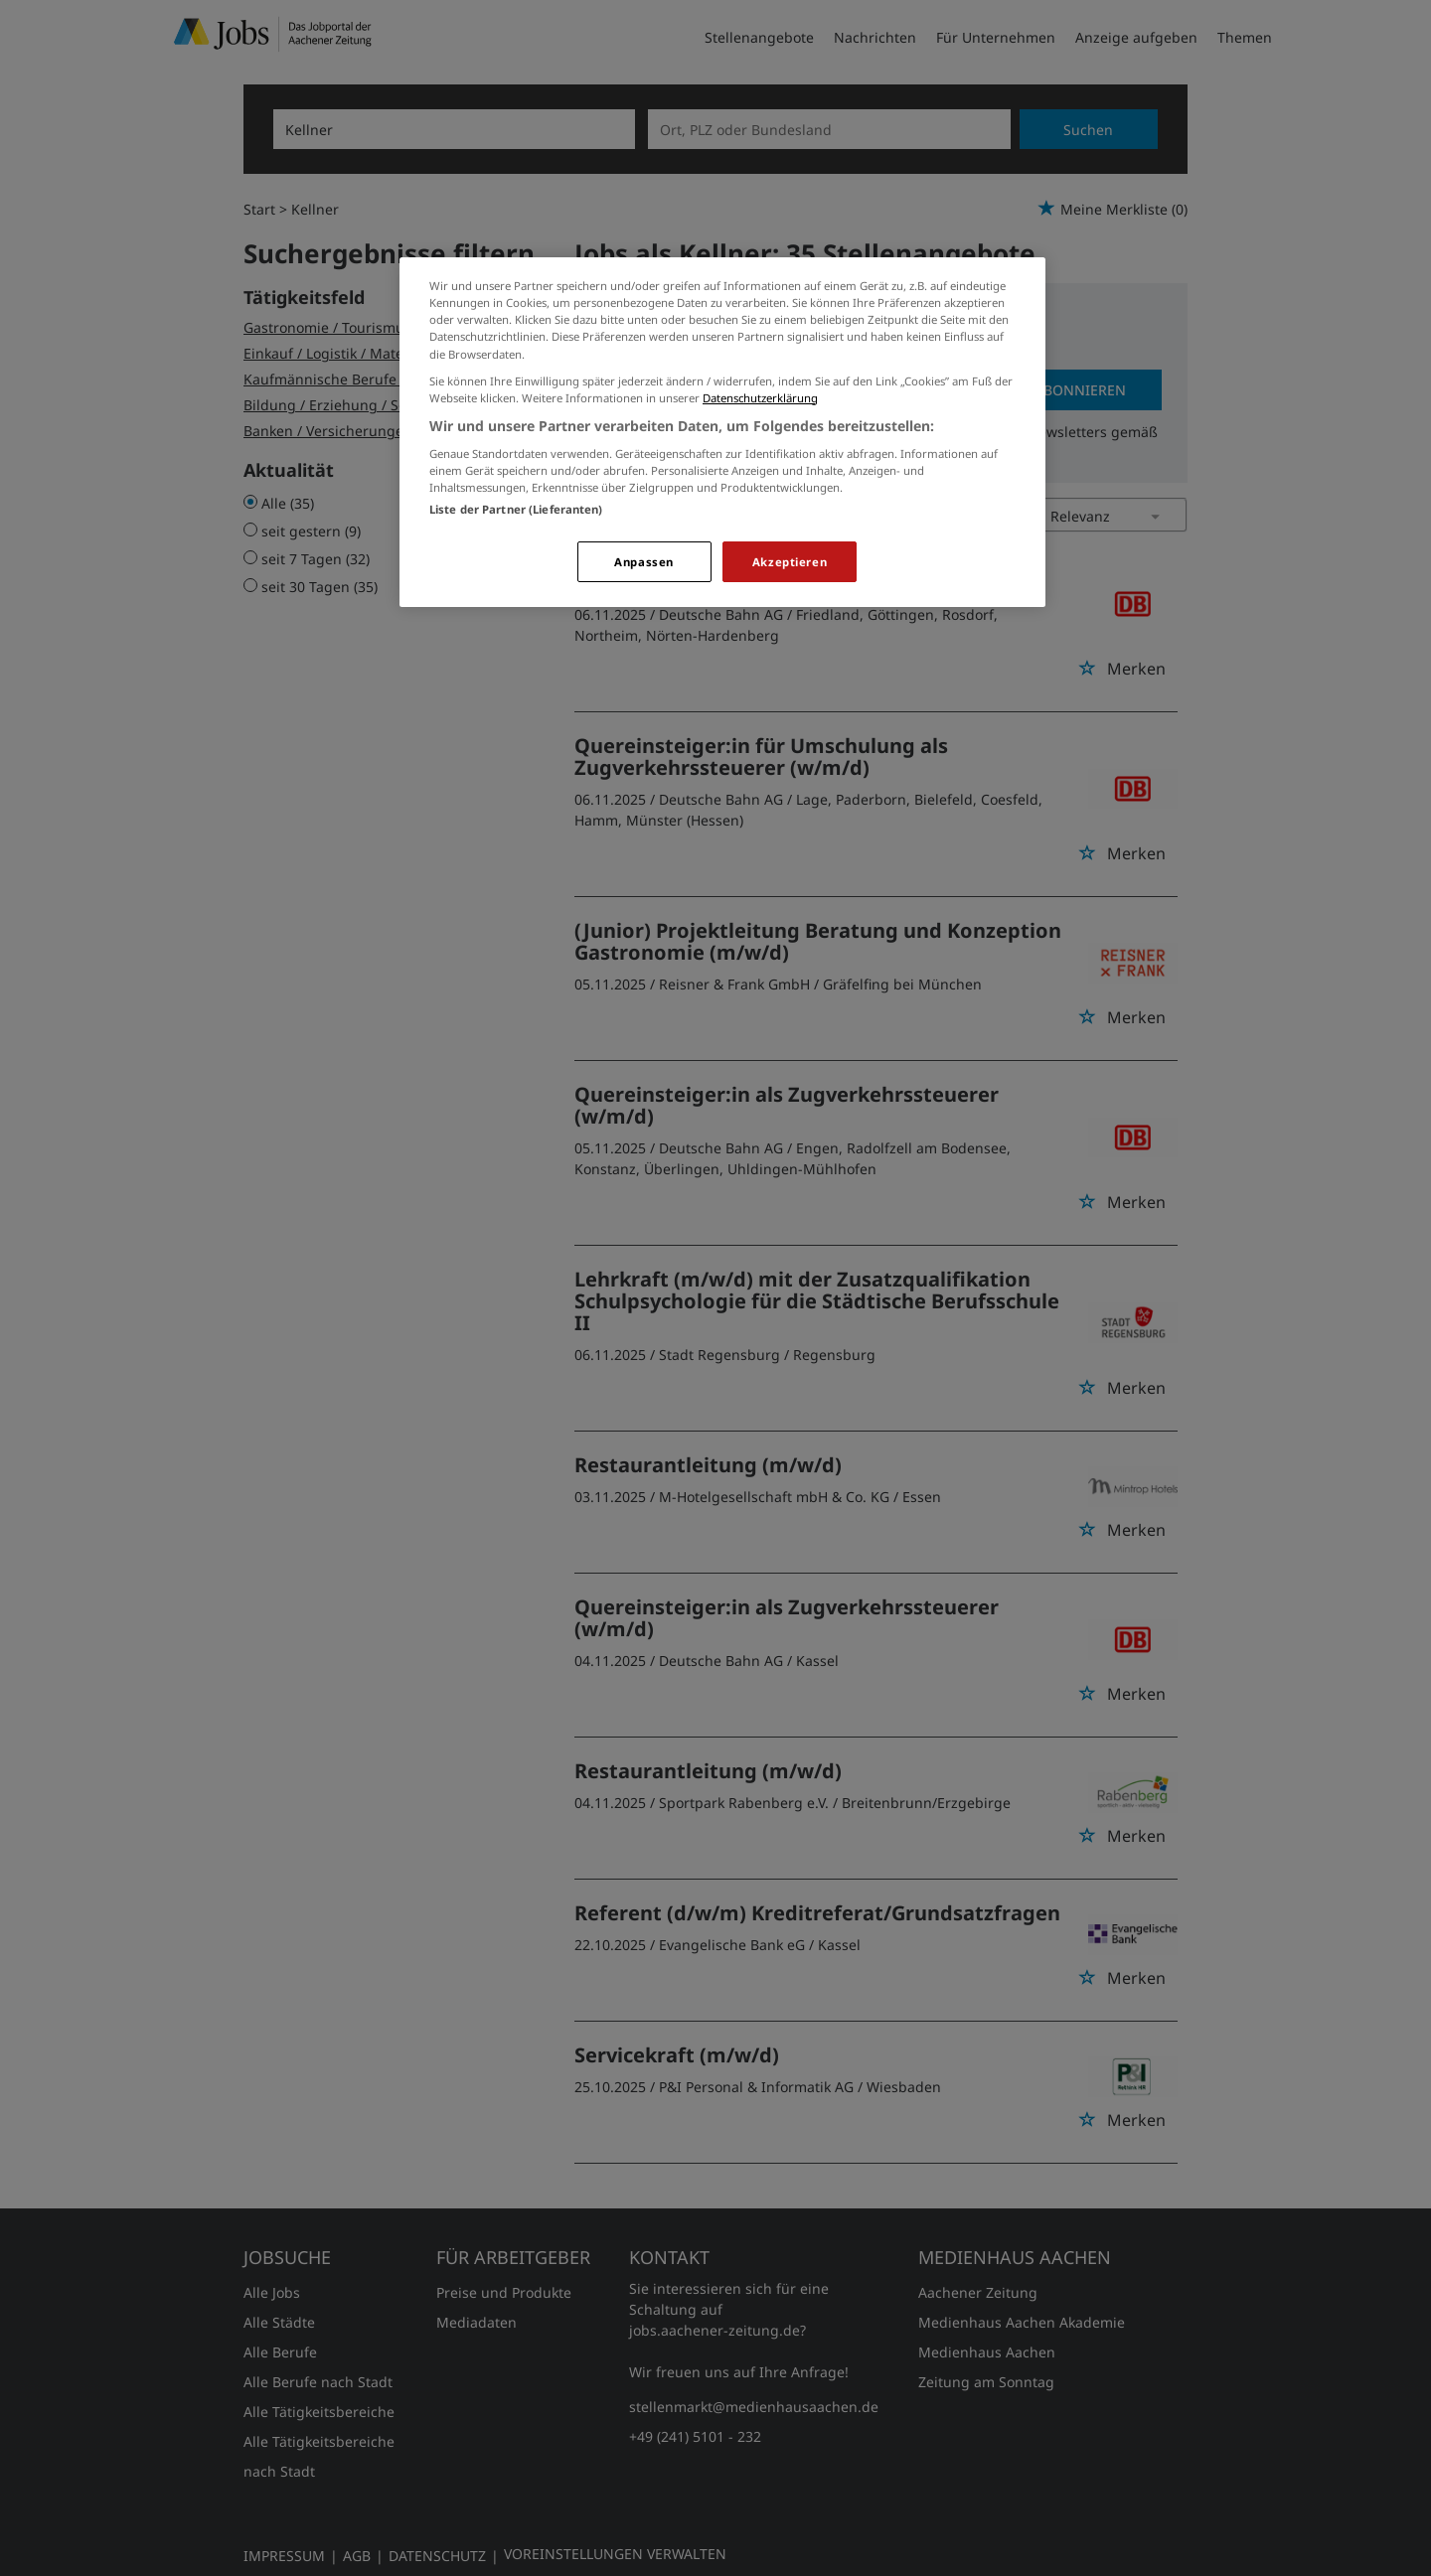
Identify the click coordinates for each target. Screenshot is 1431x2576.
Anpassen (644, 561)
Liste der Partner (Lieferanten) (516, 509)
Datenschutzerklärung (760, 397)
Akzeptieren (789, 561)
